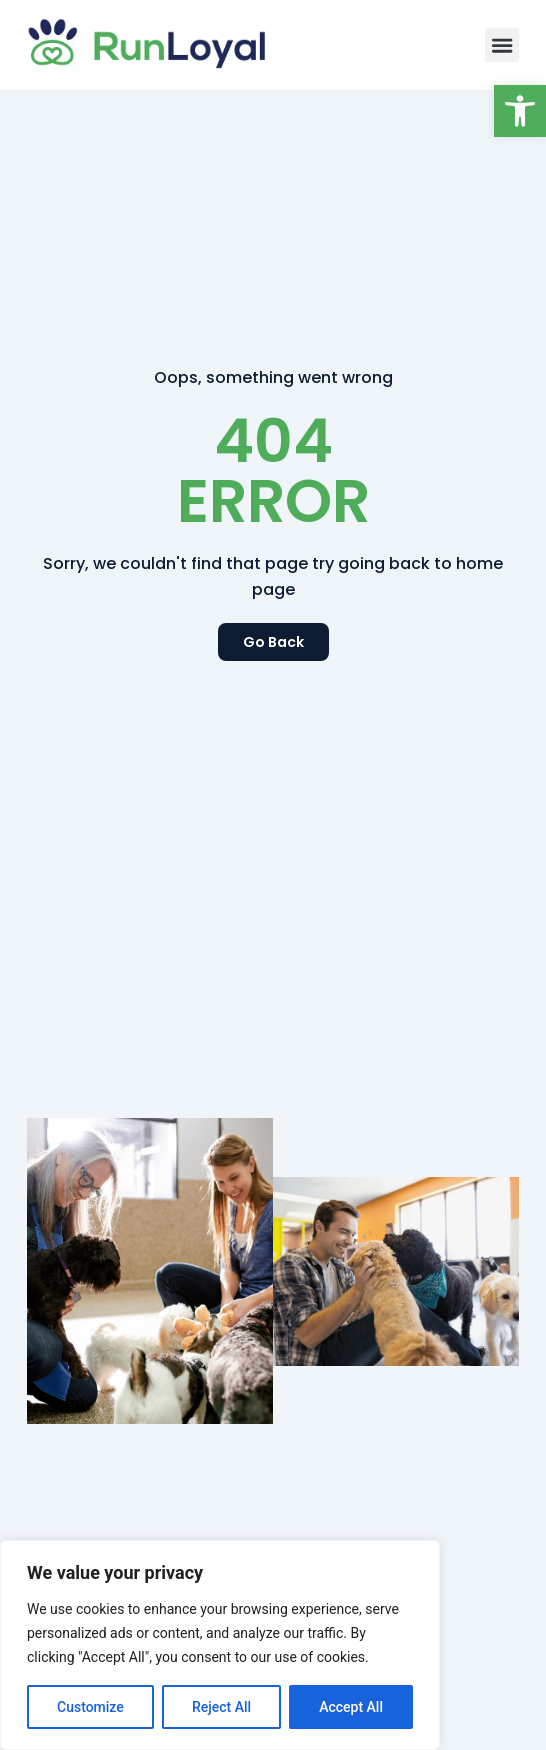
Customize (90, 1707)
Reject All (221, 1707)
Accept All (351, 1707)
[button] (520, 111)
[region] (220, 1645)
